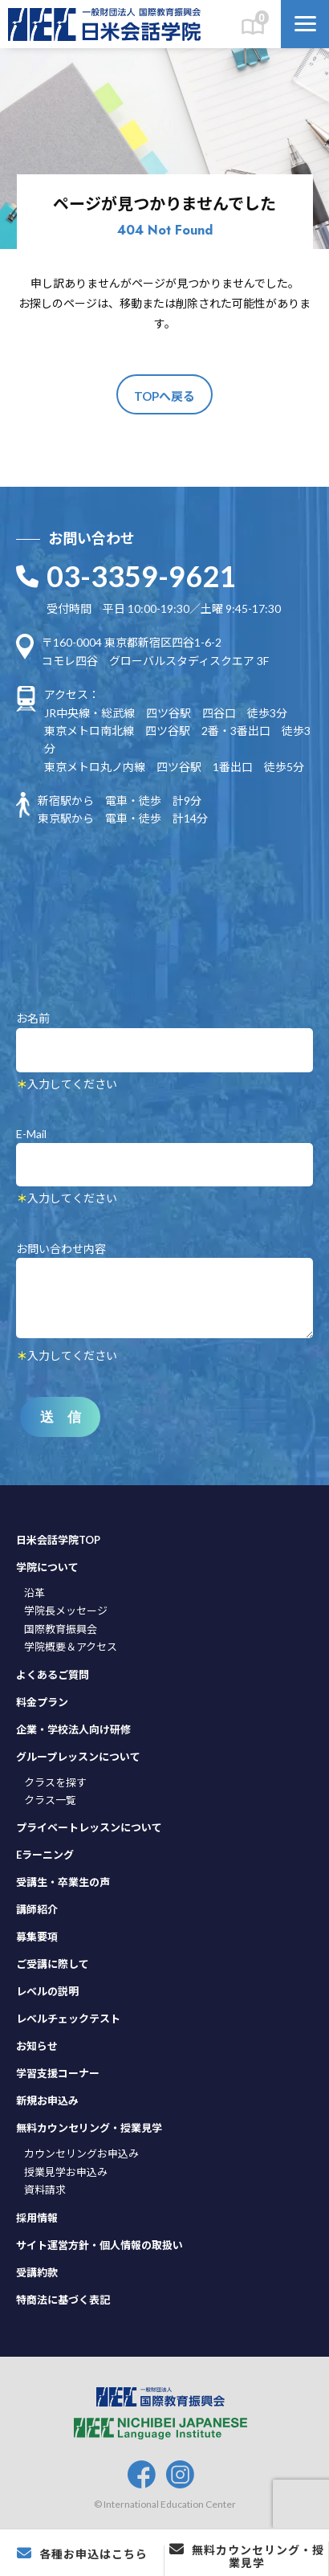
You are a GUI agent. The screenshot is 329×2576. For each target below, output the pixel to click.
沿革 (34, 1592)
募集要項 (37, 1936)
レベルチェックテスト (68, 2018)
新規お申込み (47, 2100)
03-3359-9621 (141, 576)
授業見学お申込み (66, 2172)
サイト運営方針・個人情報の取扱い (99, 2245)
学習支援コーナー (58, 2073)
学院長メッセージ (66, 1610)
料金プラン (42, 1702)
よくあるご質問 (52, 1674)
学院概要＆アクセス (70, 1646)
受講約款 (37, 2272)
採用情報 (37, 2217)
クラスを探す (55, 1782)
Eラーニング (45, 1854)
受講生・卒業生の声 (63, 1882)
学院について (47, 1567)
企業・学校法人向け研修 (73, 1729)
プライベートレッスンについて (89, 1827)
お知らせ (37, 2045)
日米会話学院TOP (58, 1539)
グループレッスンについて (78, 1756)
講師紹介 (37, 1909)
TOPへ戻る (164, 396)
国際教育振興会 (60, 1629)
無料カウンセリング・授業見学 (89, 2127)
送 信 (60, 1417)
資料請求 (45, 2189)
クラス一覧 (50, 1800)
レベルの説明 (47, 1991)
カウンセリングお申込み (81, 2153)
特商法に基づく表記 (63, 2299)
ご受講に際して (52, 1964)
